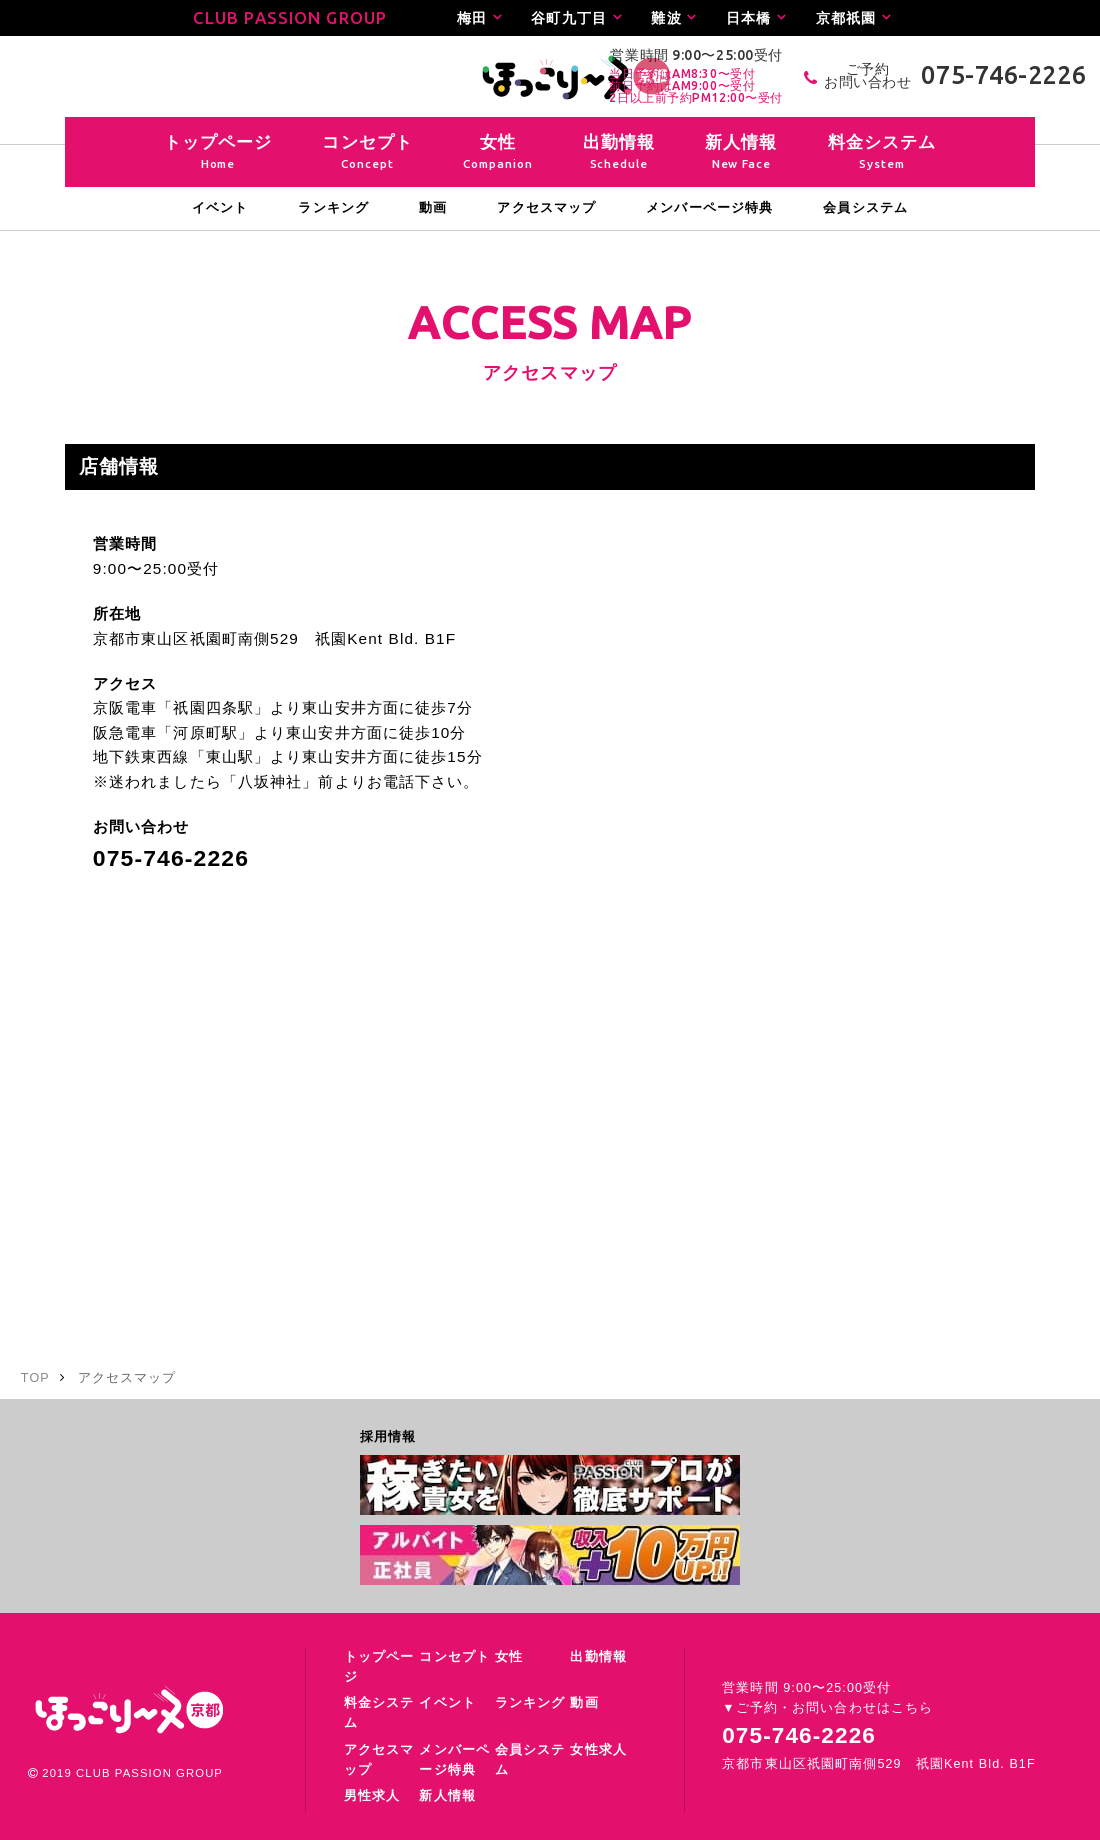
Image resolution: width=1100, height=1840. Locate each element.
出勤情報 (598, 1657)
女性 (509, 1657)
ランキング (530, 1703)
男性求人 (372, 1796)
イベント (447, 1703)
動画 (584, 1703)
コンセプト (454, 1657)
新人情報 (447, 1796)
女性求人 (598, 1750)
